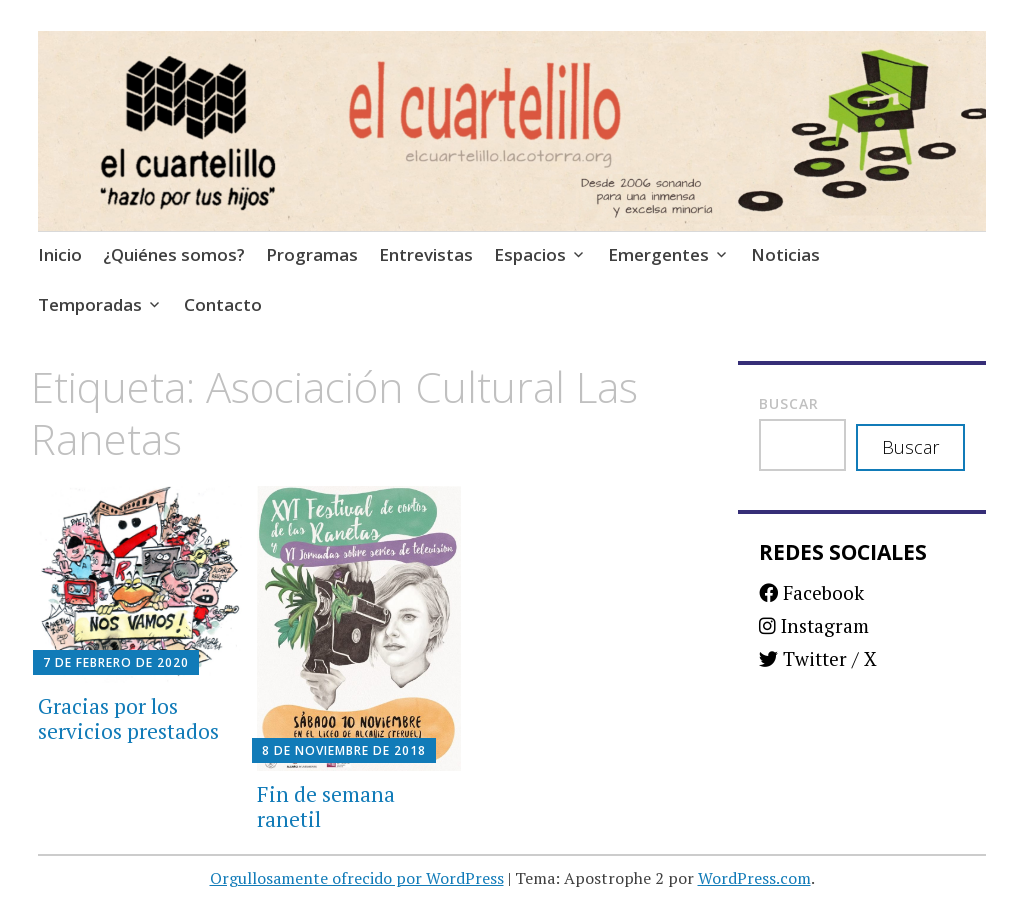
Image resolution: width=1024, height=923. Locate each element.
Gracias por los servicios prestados (128, 718)
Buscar (789, 403)
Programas (312, 254)
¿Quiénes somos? (174, 254)
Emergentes (658, 254)
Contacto (223, 304)
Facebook (811, 592)
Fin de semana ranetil (326, 806)
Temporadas (90, 304)
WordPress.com (754, 878)
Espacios (530, 254)
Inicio (60, 254)
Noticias (785, 254)
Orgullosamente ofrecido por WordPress (357, 878)
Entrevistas (426, 254)
